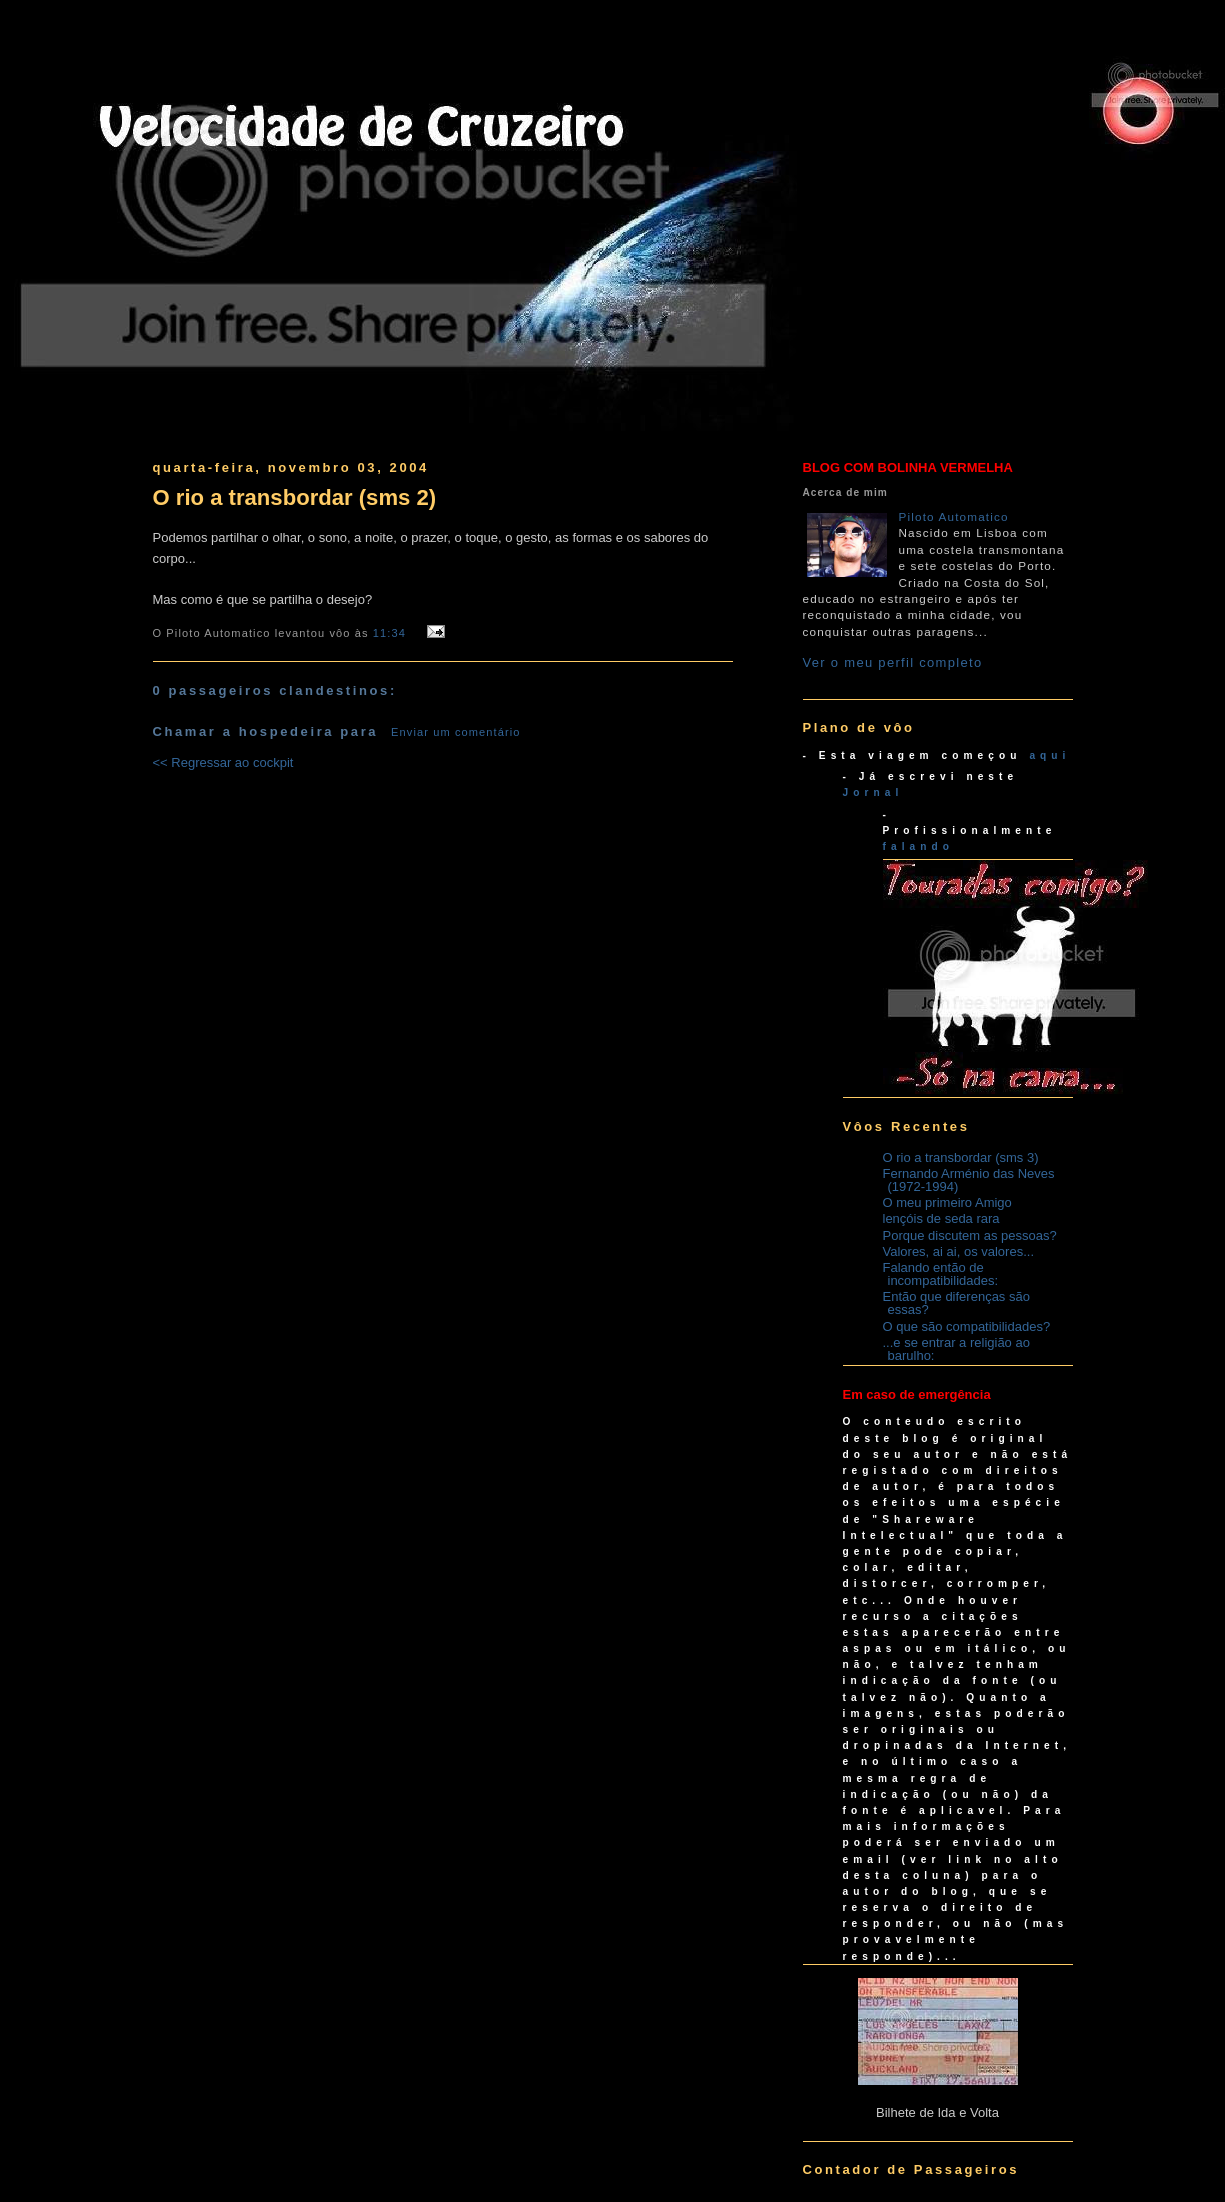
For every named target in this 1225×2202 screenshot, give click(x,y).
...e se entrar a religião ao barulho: (956, 1349)
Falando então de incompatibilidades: (941, 1274)
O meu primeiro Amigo (947, 1202)
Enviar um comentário (456, 732)
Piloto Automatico (954, 516)
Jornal (873, 792)
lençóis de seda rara (941, 1218)
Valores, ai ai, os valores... (959, 1251)
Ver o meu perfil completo (893, 662)
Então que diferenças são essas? (956, 1303)
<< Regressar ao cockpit (223, 762)
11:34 (389, 633)
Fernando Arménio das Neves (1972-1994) (969, 1180)
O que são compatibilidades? (967, 1326)
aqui (1049, 755)
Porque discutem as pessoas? (970, 1235)
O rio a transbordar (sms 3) (961, 1157)
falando (919, 846)
